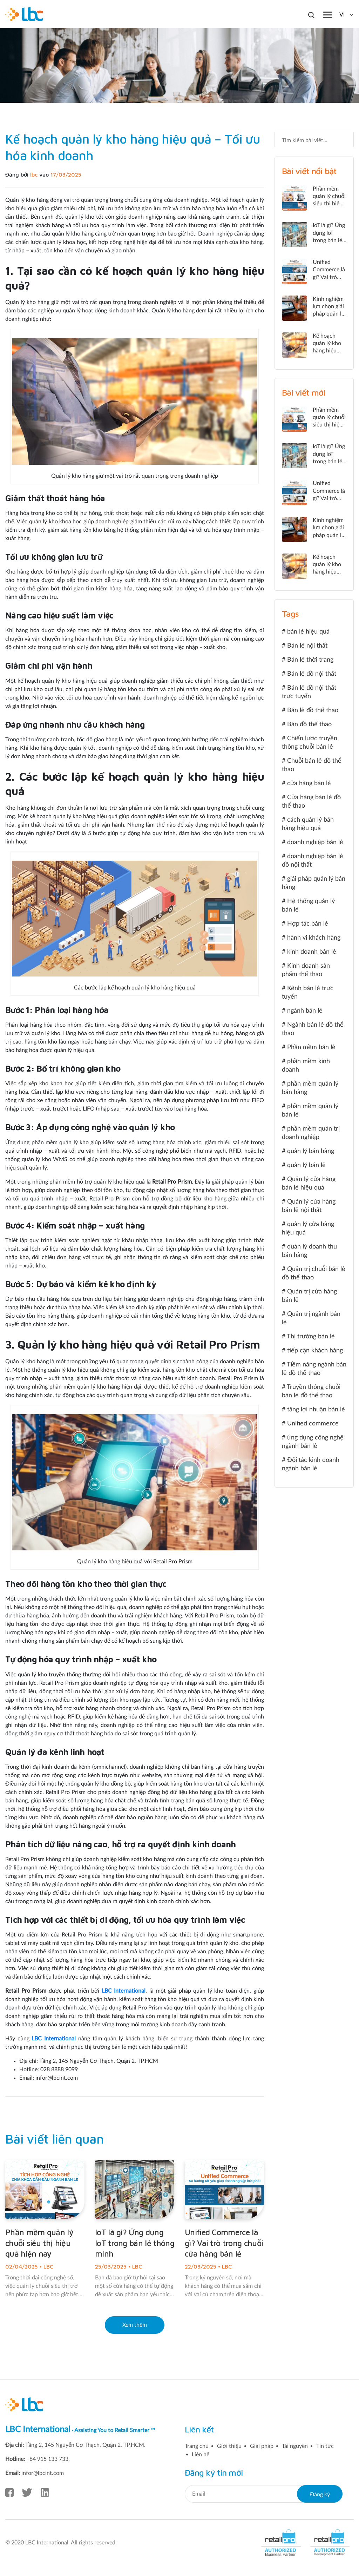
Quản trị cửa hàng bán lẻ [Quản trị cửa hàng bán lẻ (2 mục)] (309, 1296)
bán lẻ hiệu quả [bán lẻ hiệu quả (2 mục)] (308, 632)
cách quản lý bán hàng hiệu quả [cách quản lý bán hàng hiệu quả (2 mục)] (308, 824)
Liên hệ (200, 2454)
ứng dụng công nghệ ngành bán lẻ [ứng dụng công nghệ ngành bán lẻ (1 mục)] (313, 1442)
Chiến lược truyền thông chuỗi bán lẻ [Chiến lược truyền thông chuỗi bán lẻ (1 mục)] (309, 742)
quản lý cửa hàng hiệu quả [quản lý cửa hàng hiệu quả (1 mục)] (308, 1228)
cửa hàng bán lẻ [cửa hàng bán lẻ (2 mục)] (309, 783)
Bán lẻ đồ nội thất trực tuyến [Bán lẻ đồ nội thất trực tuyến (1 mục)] (309, 692)
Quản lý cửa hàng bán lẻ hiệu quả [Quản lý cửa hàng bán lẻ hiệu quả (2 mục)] (309, 1183)
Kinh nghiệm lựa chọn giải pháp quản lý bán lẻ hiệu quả (328, 314)
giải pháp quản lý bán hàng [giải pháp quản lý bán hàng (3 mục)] (313, 883)
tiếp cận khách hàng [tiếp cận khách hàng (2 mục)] (315, 1350)
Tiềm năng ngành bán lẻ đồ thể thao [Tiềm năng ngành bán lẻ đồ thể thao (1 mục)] (314, 1369)
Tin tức (325, 2446)
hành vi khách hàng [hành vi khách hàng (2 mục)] (313, 938)
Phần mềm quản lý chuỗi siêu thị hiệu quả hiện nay (39, 2242)
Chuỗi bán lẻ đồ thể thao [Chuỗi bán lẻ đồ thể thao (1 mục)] (311, 765)
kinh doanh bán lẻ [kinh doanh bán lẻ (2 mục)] (311, 952)
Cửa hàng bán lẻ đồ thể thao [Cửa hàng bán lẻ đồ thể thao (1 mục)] (311, 801)
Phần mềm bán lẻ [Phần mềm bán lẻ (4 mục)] (311, 1047)
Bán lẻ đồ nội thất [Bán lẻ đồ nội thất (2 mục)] (311, 674)
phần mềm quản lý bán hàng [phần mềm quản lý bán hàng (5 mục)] (310, 1088)
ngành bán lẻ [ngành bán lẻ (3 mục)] (305, 1011)
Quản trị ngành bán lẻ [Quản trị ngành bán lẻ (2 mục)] (311, 1318)
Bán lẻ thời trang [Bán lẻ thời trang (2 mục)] (310, 660)
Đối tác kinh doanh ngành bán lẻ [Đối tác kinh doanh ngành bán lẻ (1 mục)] (310, 1464)
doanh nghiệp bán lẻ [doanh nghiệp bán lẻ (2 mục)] (315, 842)
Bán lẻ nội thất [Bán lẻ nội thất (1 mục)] (307, 646)
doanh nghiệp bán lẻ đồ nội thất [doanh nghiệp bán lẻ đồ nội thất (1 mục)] (312, 860)
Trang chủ (197, 2446)
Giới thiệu (229, 2446)
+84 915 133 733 (47, 2459)
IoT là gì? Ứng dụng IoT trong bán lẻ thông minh (134, 2242)
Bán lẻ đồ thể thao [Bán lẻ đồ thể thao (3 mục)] (312, 710)
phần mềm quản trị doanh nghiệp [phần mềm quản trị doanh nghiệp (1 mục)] (311, 1133)
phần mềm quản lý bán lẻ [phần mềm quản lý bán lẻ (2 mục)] (310, 1110)
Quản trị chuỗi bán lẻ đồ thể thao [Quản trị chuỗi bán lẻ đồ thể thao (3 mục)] (313, 1273)
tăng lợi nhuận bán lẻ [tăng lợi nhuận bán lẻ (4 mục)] (316, 1409)
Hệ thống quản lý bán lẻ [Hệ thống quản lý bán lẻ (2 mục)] (308, 905)
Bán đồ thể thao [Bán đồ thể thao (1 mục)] (309, 724)
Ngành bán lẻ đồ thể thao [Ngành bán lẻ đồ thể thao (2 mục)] (313, 1029)
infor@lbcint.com (42, 2473)
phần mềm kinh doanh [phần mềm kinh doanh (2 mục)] (306, 1065)
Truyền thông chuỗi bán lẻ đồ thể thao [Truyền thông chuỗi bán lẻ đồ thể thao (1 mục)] (311, 1391)
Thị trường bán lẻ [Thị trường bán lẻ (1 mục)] (311, 1336)
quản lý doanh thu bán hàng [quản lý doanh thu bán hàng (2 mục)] (309, 1251)
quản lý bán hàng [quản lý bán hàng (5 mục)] (310, 1151)
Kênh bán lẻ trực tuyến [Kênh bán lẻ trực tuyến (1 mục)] (307, 992)
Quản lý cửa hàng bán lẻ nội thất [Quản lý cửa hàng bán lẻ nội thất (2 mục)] (309, 1206)
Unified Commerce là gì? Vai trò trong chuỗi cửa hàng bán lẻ (224, 2242)
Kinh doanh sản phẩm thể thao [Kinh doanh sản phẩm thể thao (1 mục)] (306, 970)
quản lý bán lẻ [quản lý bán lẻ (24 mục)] (306, 1165)
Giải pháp (261, 2446)
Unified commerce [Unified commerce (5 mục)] (313, 1424)
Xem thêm (134, 2325)
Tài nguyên (295, 2446)
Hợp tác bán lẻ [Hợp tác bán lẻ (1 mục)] (307, 924)
